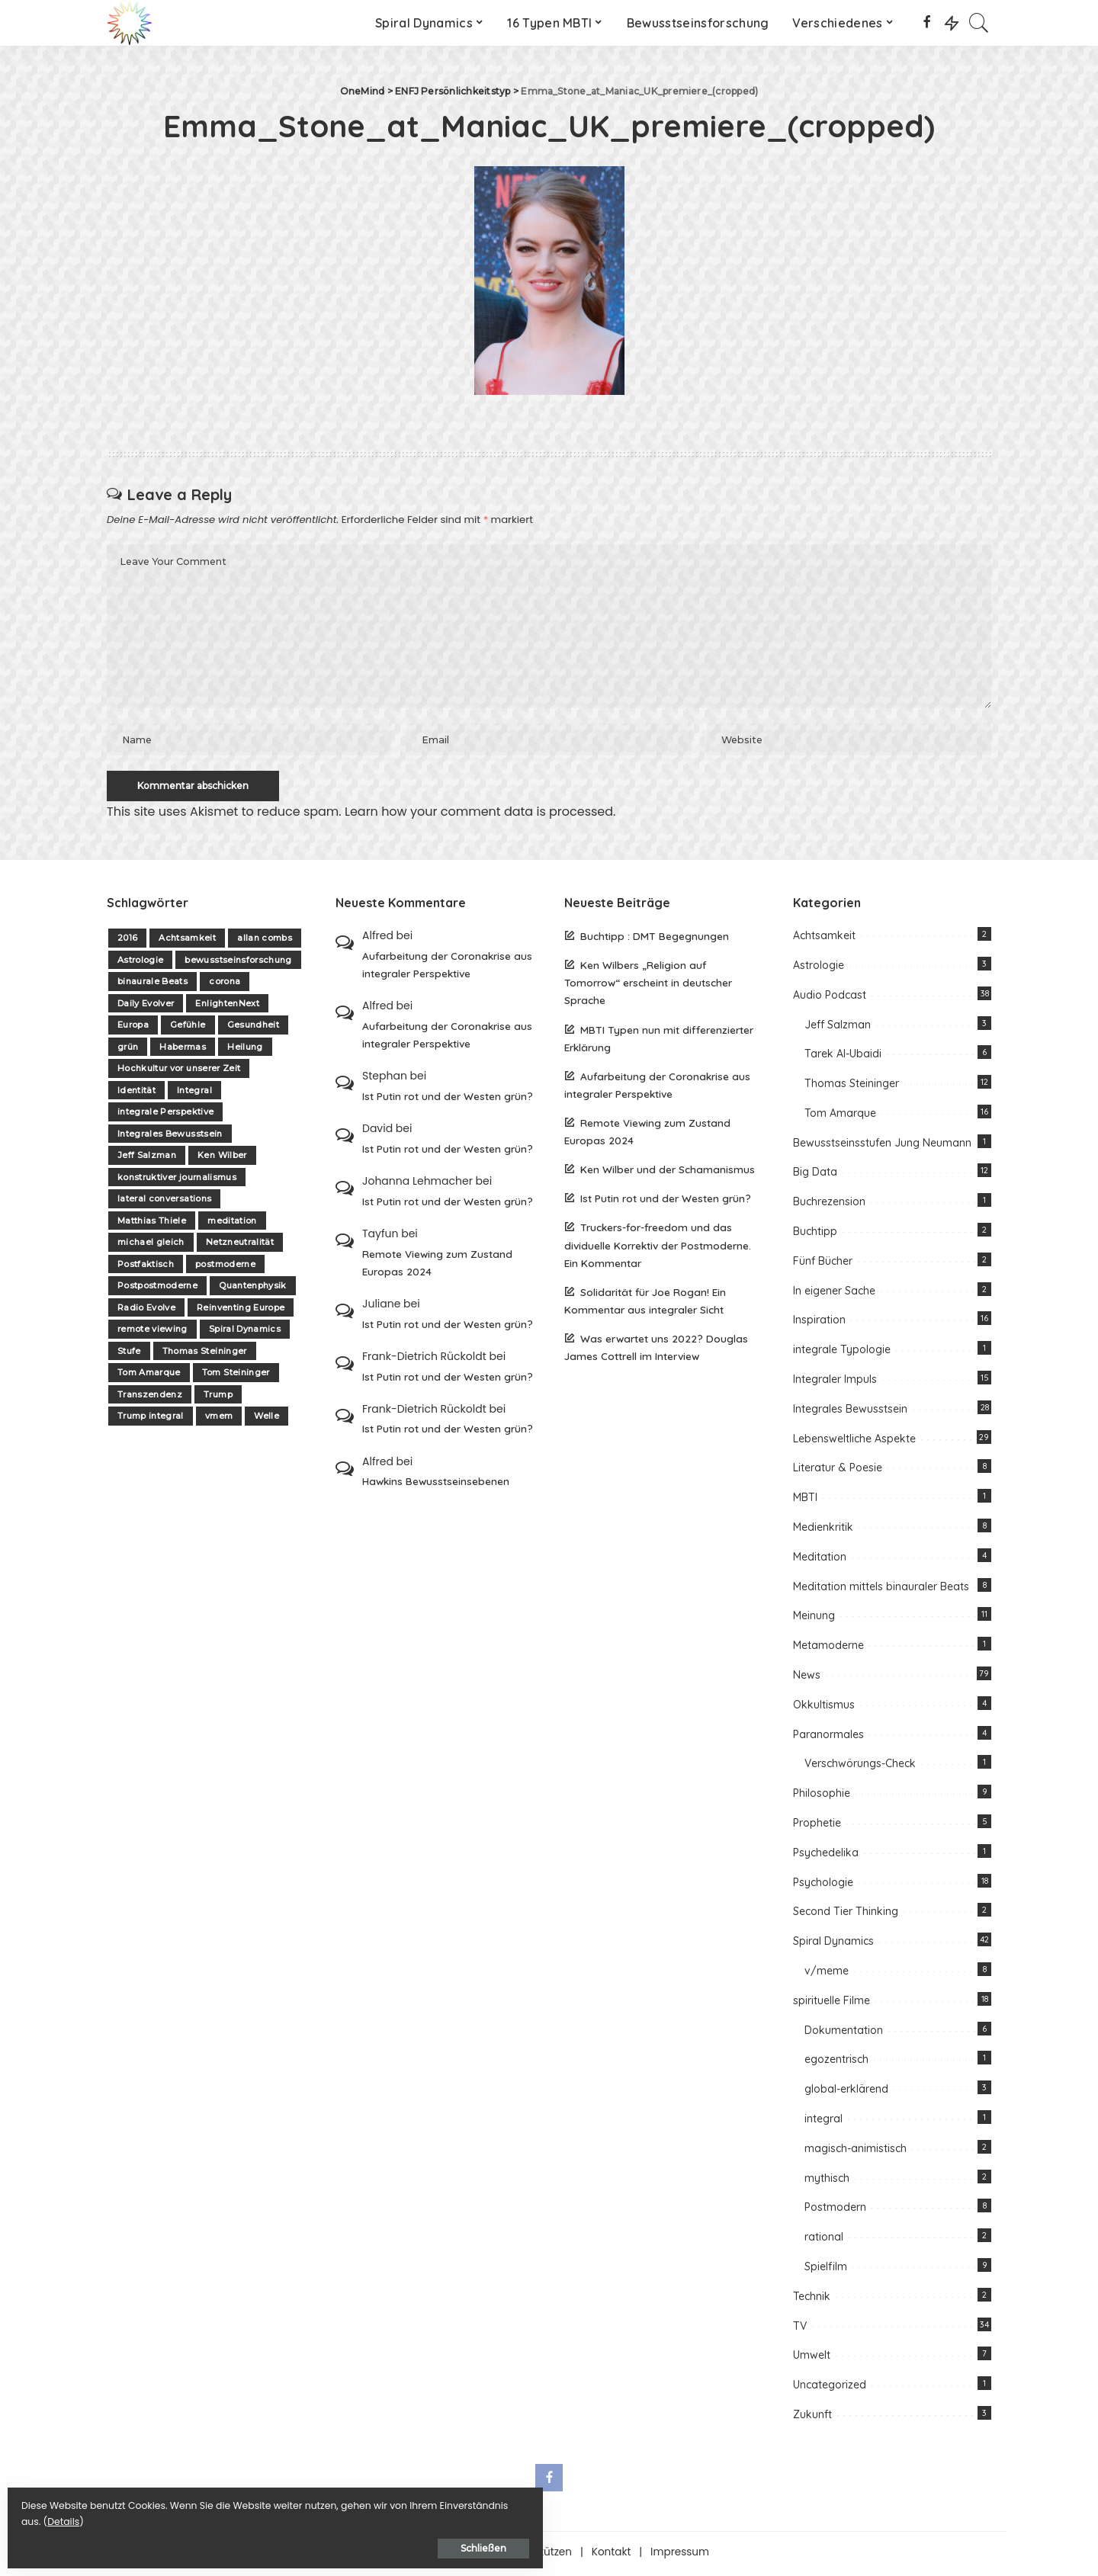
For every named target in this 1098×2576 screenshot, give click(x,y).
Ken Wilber (221, 1159)
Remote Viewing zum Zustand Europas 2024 (437, 1266)
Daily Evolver (145, 1007)
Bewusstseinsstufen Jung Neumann (882, 1146)
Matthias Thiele (151, 1224)
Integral (194, 1094)
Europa (133, 1029)
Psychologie (823, 1886)
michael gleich (151, 1246)
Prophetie (817, 1826)
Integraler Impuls (835, 1384)
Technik (811, 2300)
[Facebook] (926, 23)
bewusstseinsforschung (238, 963)
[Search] (979, 23)
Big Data (815, 1176)
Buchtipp (815, 1236)
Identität (136, 1094)
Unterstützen (539, 2556)
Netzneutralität (240, 1246)
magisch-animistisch (855, 2152)
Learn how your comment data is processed (479, 815)
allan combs (264, 942)
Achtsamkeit (187, 942)
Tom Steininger (236, 1376)
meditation (231, 1224)
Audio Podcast (829, 999)
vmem (219, 1420)
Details (170, 2516)
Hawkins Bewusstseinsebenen (435, 1485)
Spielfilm (825, 2270)
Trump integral (150, 1420)
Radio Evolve (146, 1311)
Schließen (179, 2543)
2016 (127, 942)
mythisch (826, 2182)
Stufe (129, 1354)
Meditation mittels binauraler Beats (881, 1590)
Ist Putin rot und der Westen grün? (447, 1099)
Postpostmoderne (157, 1290)
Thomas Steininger (204, 1354)
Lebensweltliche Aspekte (854, 1442)
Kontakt (611, 2556)
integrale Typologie (842, 1354)
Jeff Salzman (146, 1159)
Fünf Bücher (822, 1265)
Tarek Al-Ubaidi (842, 1058)
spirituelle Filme (831, 2004)
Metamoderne (828, 1650)
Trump (218, 1398)
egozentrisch (836, 2064)
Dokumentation (843, 2034)
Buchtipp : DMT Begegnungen (654, 940)
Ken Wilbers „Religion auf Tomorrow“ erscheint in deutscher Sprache (648, 987)
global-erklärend (846, 2093)
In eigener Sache (834, 1294)
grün (127, 1050)
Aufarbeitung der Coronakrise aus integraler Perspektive (447, 968)
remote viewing (152, 1333)
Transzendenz (149, 1398)
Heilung (244, 1050)
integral (823, 2122)
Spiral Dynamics (245, 1333)
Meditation (819, 1560)
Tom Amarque (149, 1376)
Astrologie (140, 963)
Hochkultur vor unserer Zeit (178, 1072)
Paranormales (828, 1738)
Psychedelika (826, 1856)
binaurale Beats (152, 985)
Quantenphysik (252, 1290)
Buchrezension (829, 1206)
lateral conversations (164, 1203)
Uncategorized (829, 2389)
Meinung (814, 1620)
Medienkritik (823, 1531)
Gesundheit (253, 1029)
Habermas (182, 1050)
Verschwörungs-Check (860, 1768)
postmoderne (225, 1267)
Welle (266, 1420)
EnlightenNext (226, 1007)
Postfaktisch (145, 1267)
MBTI (805, 1502)
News (806, 1679)
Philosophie (821, 1797)
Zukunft (812, 2418)
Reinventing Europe (240, 1311)
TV (800, 2330)
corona (224, 985)
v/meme (826, 1974)
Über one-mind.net (438, 2556)
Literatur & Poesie (837, 1472)
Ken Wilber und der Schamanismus (667, 1173)
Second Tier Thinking (845, 1916)
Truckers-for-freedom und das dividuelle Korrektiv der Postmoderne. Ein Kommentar (657, 1249)
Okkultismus (824, 1708)
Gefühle (187, 1029)
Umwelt (811, 2359)
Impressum (679, 2556)
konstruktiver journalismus (176, 1181)
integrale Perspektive (165, 1116)
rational (823, 2241)
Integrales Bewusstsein (170, 1137)
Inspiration (819, 1324)
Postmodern (835, 2211)
